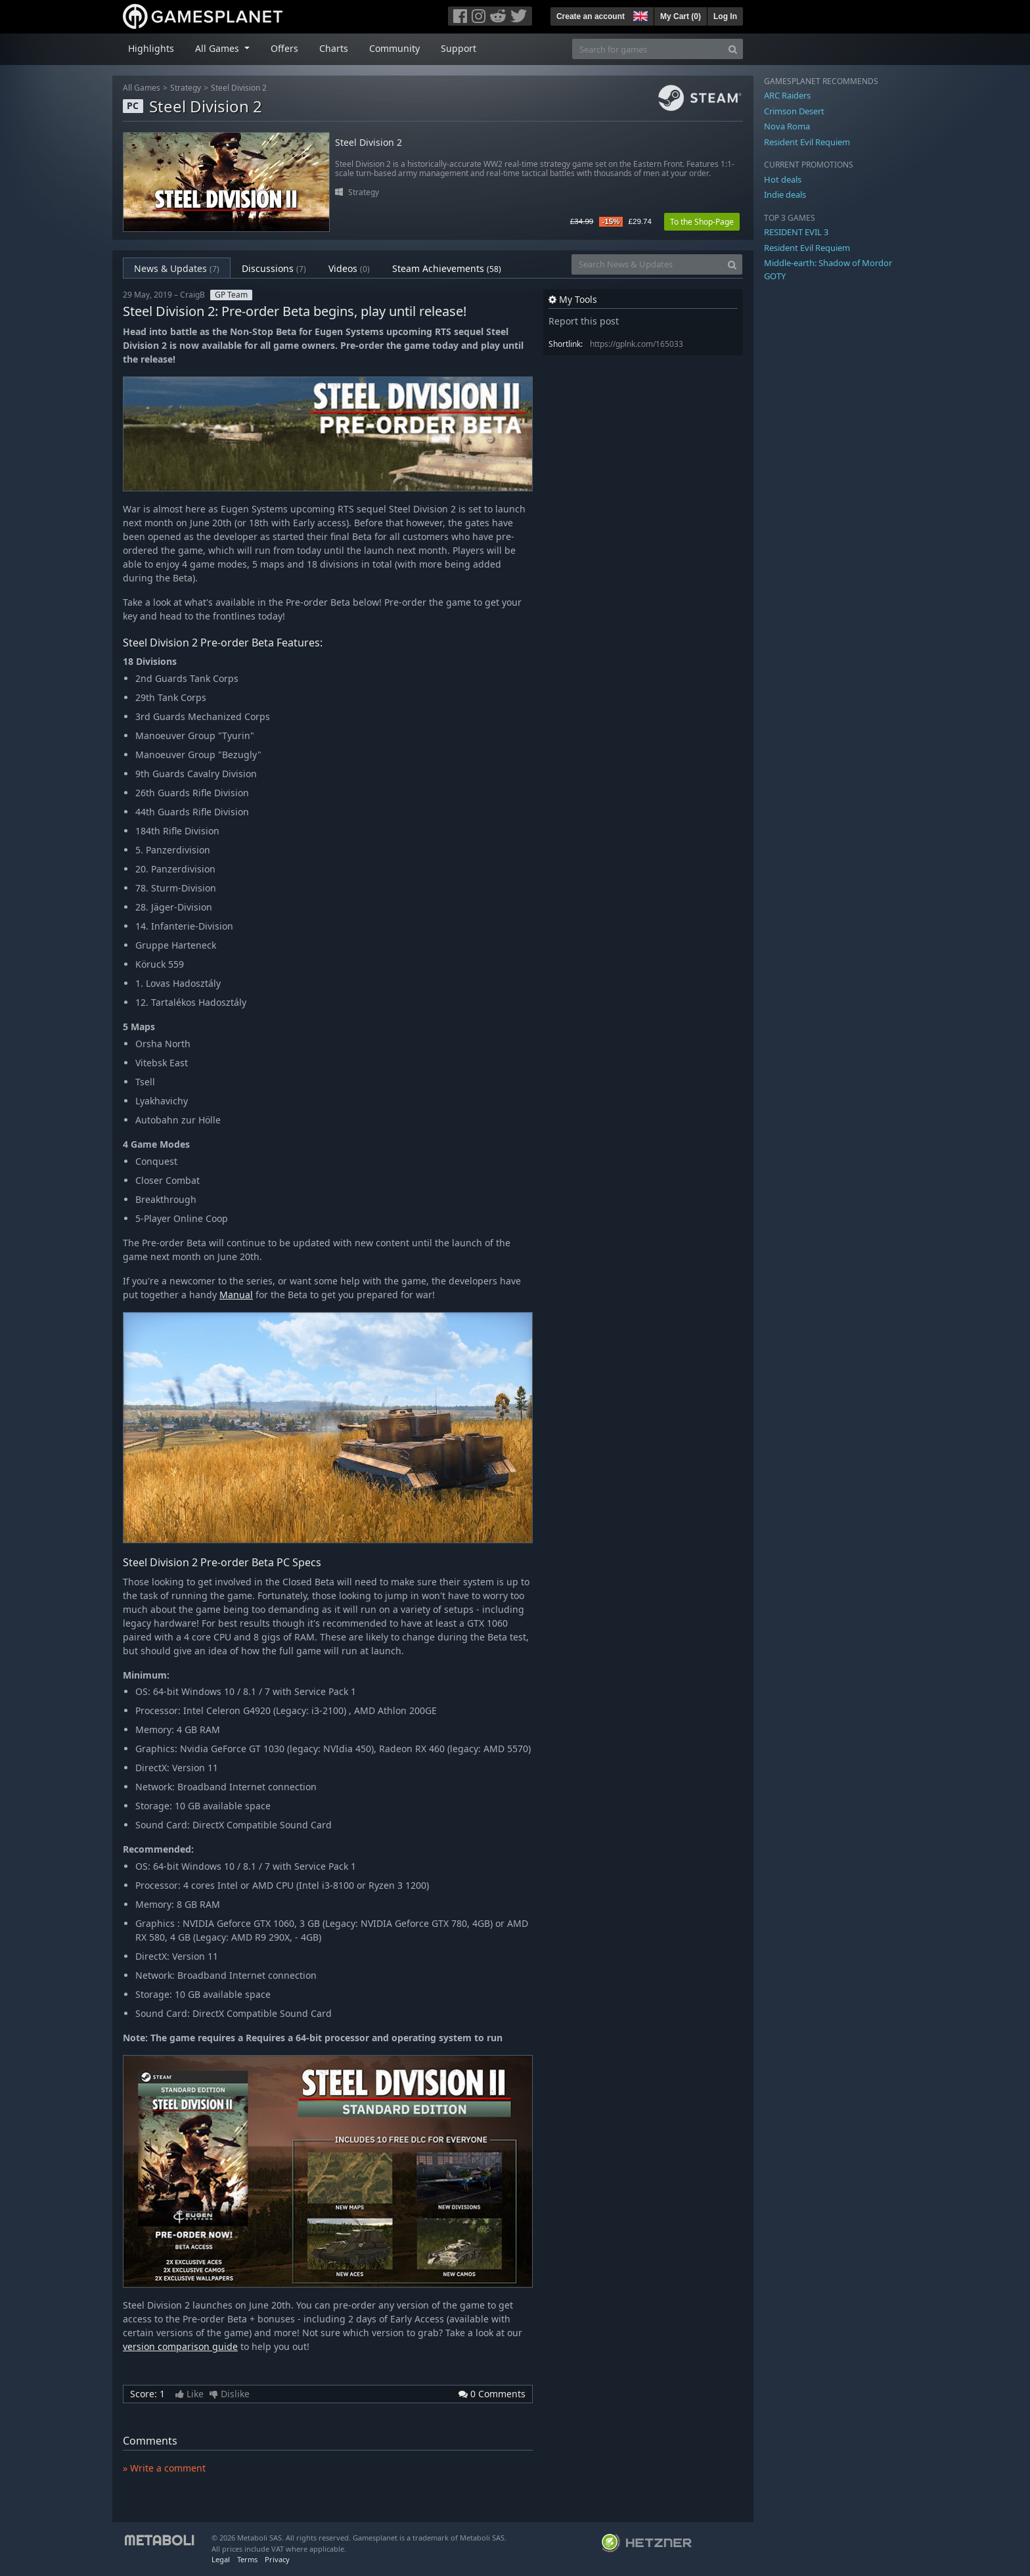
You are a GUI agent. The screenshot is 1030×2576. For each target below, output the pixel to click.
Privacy (277, 2559)
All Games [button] (218, 48)
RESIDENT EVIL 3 (796, 232)
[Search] (733, 49)
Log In (725, 16)
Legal (221, 2559)
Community (394, 48)
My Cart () (680, 16)
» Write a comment (164, 2468)
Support (458, 48)
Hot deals (782, 179)
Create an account (590, 16)
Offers (284, 48)
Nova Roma (787, 126)
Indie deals (785, 194)
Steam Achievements (446, 268)
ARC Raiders (787, 95)
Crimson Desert (794, 111)
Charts (333, 48)
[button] (639, 14)
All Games (141, 88)
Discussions (274, 268)
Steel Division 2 (239, 88)
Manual (236, 1294)
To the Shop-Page (702, 221)
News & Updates (176, 268)
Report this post (584, 321)
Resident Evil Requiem (807, 142)
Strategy (185, 88)
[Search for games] (647, 49)
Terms (247, 2559)
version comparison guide (180, 2346)
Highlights (151, 48)
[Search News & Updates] (647, 264)
